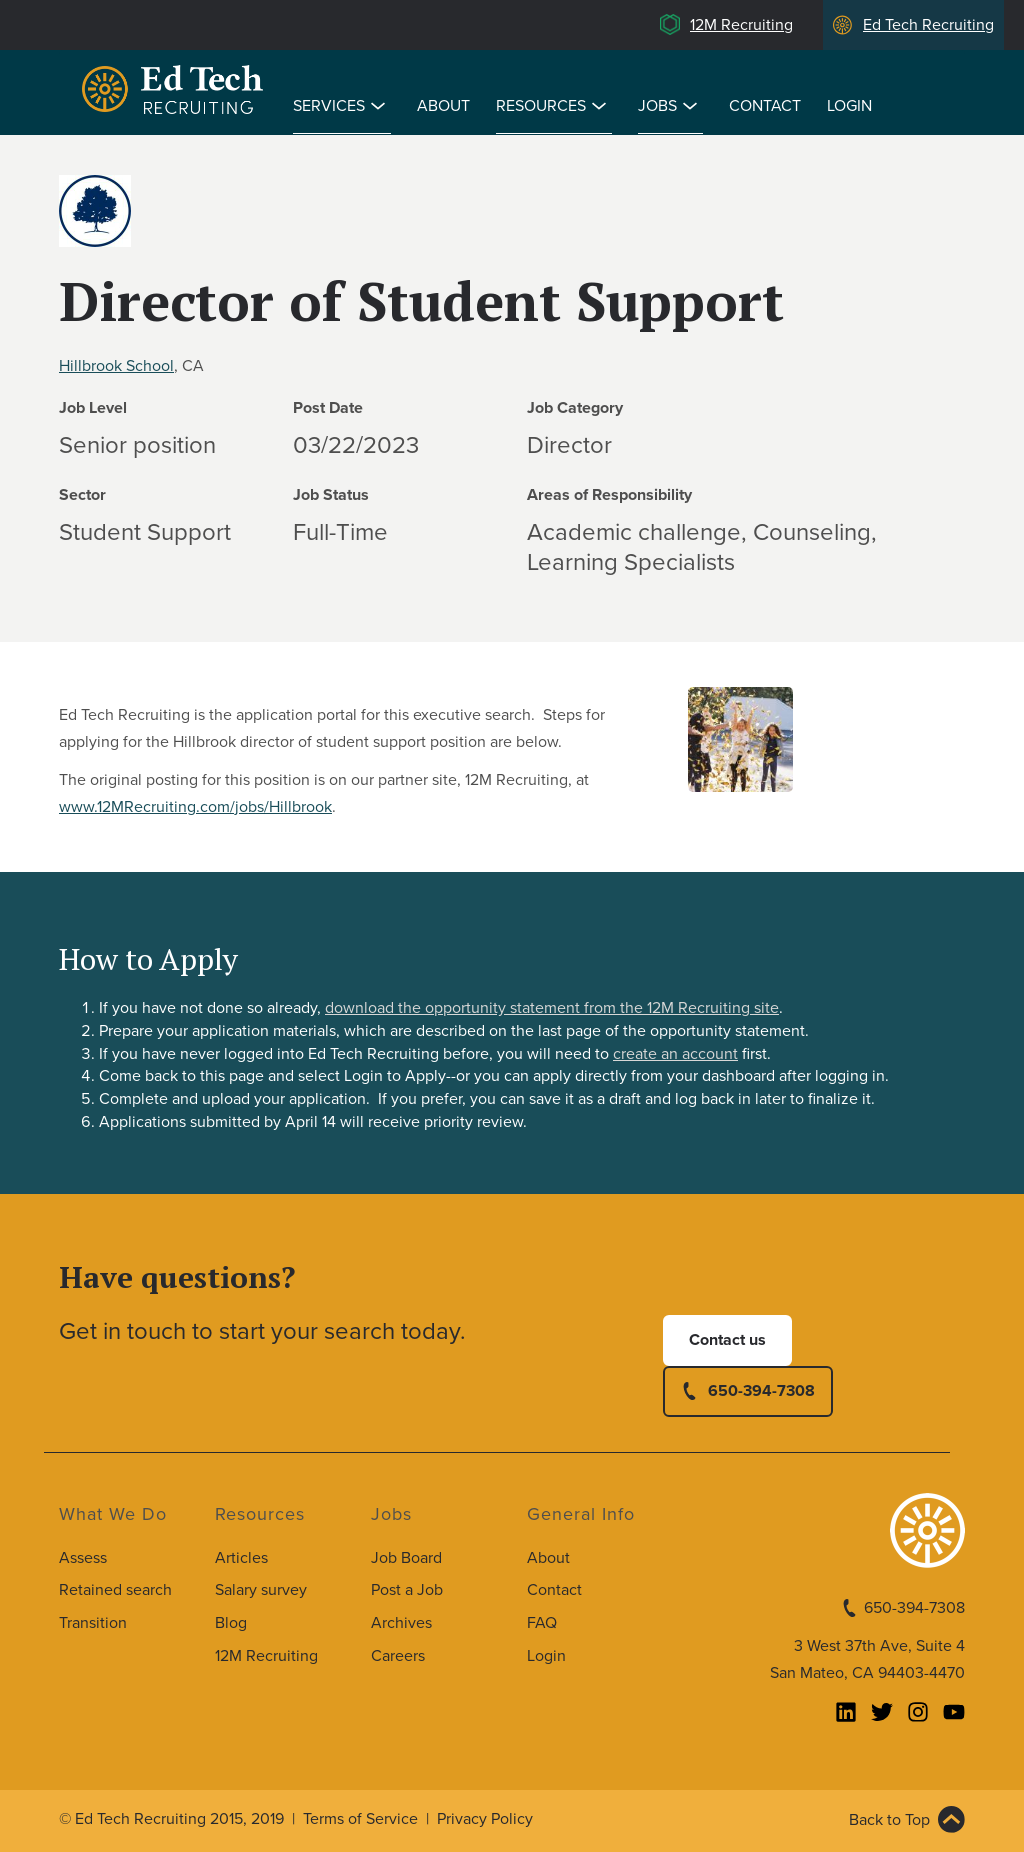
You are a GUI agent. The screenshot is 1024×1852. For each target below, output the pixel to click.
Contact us (727, 1340)
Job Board (406, 1558)
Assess (83, 1558)
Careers (398, 1656)
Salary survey (261, 1590)
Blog (231, 1623)
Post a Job (407, 1590)
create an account (675, 1054)
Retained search (115, 1590)
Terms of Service (360, 1819)
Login (849, 106)
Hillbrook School (116, 366)
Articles (241, 1558)
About (443, 106)
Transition (93, 1623)
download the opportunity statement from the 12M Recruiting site (552, 1008)
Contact (765, 106)
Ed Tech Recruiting (928, 25)
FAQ (542, 1623)
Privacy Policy (485, 1819)
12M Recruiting (741, 25)
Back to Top (889, 1820)
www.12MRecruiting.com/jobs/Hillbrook (195, 807)
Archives (401, 1623)
